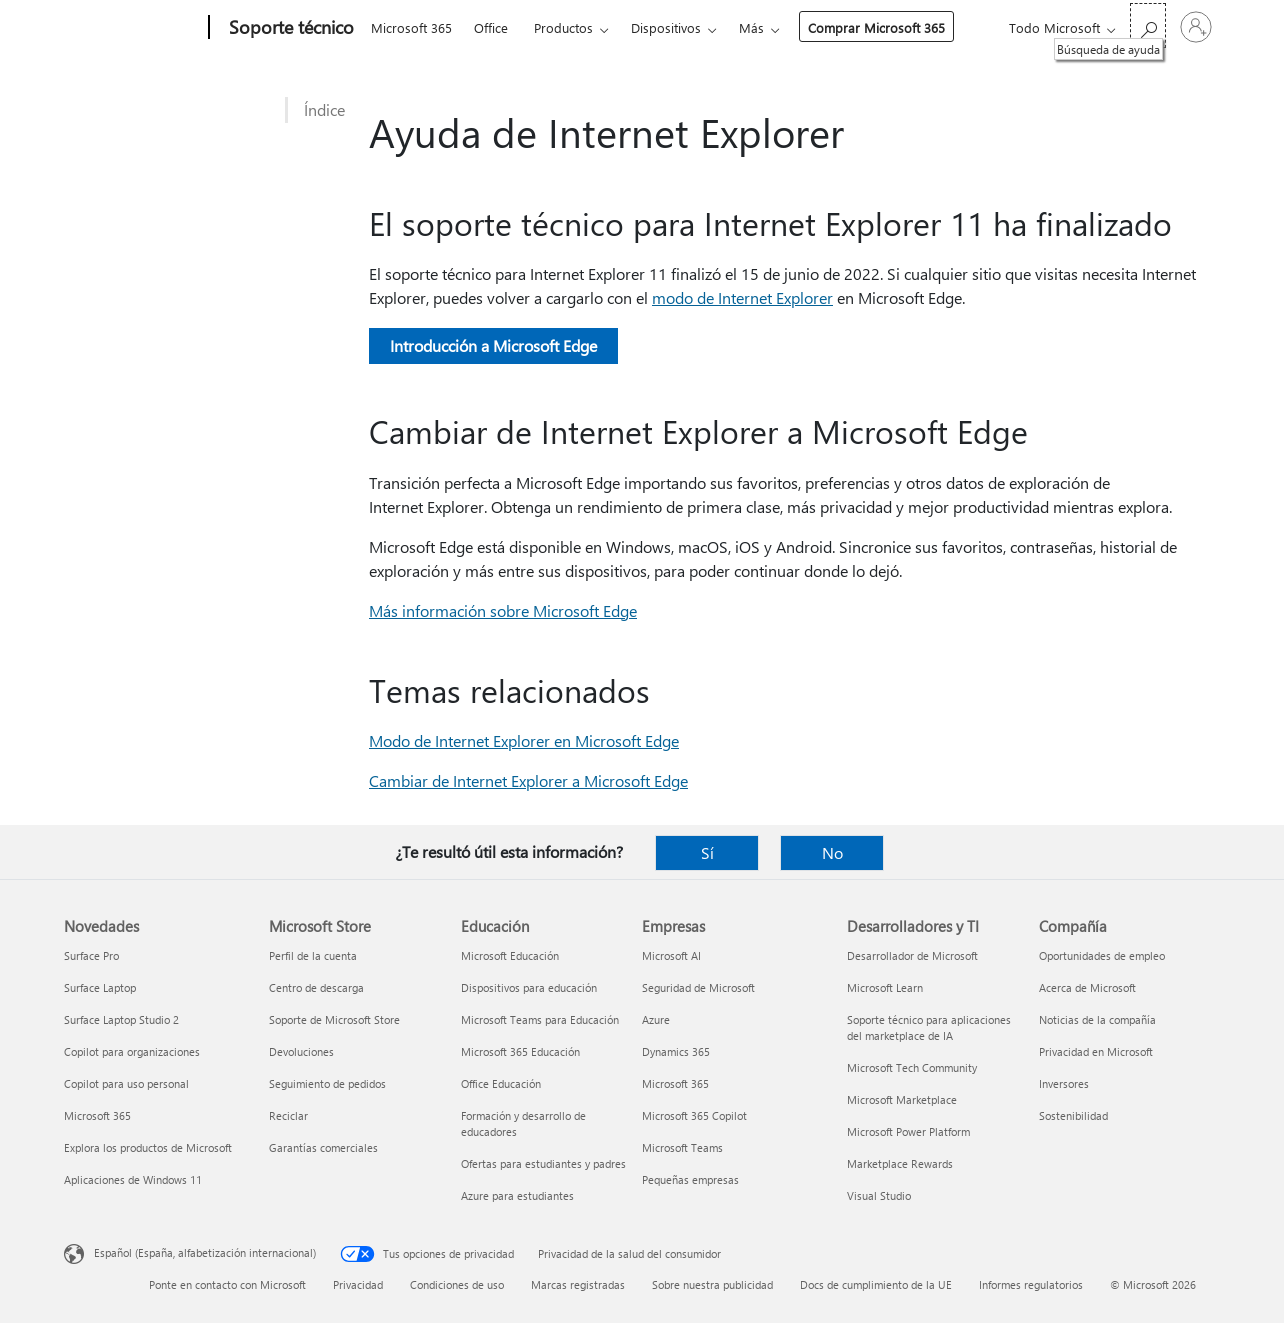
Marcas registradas (578, 1284)
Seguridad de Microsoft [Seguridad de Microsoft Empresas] (698, 987)
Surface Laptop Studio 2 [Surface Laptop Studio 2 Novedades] (121, 1019)
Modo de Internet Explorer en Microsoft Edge (524, 740)
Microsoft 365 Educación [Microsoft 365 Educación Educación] (520, 1051)
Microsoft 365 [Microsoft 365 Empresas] (675, 1083)
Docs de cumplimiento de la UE (876, 1284)
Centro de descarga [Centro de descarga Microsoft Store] (316, 987)
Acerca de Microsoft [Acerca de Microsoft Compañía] (1087, 987)
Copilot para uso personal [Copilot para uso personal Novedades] (126, 1083)
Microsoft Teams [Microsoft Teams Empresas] (682, 1147)
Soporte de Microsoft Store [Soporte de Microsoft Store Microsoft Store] (334, 1019)
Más (751, 27)
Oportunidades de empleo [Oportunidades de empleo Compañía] (1102, 955)
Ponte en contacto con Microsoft (227, 1284)
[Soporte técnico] (289, 28)
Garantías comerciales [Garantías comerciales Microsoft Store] (323, 1147)
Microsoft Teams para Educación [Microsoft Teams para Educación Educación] (540, 1019)
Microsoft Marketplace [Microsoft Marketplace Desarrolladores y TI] (902, 1099)
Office (491, 27)
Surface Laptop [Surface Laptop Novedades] (100, 987)
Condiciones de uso (457, 1284)
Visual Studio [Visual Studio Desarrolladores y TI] (879, 1195)
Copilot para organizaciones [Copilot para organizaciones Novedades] (132, 1051)
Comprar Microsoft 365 (876, 27)
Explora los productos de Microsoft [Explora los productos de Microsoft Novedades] (148, 1147)
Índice (324, 109)
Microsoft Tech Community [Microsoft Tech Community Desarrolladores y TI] (912, 1067)
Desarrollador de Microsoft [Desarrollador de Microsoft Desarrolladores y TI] (912, 955)
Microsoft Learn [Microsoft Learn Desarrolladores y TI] (885, 987)
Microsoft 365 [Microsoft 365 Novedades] (97, 1115)
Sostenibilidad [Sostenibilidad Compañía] (1073, 1115)
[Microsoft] (132, 28)
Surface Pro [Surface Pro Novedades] (91, 955)
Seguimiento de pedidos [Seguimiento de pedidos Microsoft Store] (327, 1083)
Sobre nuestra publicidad (712, 1284)
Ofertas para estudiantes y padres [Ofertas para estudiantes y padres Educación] (543, 1163)
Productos (563, 27)
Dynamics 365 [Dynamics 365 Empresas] (676, 1051)
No (832, 852)
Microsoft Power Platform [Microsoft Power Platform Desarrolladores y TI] (908, 1131)
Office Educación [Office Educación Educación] (501, 1083)
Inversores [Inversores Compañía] (1064, 1083)
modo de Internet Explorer (742, 297)
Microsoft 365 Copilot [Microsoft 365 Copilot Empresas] (694, 1115)
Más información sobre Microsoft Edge (503, 610)
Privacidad (358, 1284)
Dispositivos (666, 27)
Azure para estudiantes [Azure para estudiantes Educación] (517, 1195)
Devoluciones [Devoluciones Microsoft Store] (301, 1051)
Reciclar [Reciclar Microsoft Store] (288, 1115)
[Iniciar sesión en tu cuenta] (1196, 27)
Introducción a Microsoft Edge (493, 345)
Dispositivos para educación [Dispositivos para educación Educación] (529, 987)
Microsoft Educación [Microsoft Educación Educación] (510, 955)
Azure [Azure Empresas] (656, 1019)
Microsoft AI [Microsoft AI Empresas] (671, 955)
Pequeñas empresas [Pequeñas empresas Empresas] (690, 1179)
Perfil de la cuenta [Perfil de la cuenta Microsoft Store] (313, 955)
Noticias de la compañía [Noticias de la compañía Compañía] (1097, 1019)
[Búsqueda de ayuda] (1148, 25)
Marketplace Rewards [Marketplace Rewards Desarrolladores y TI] (900, 1163)
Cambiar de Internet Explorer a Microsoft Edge (528, 780)
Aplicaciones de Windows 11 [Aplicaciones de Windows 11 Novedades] (133, 1179)
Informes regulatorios (1031, 1284)
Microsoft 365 (411, 27)
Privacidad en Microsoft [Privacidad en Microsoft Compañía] (1096, 1051)
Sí (707, 852)
